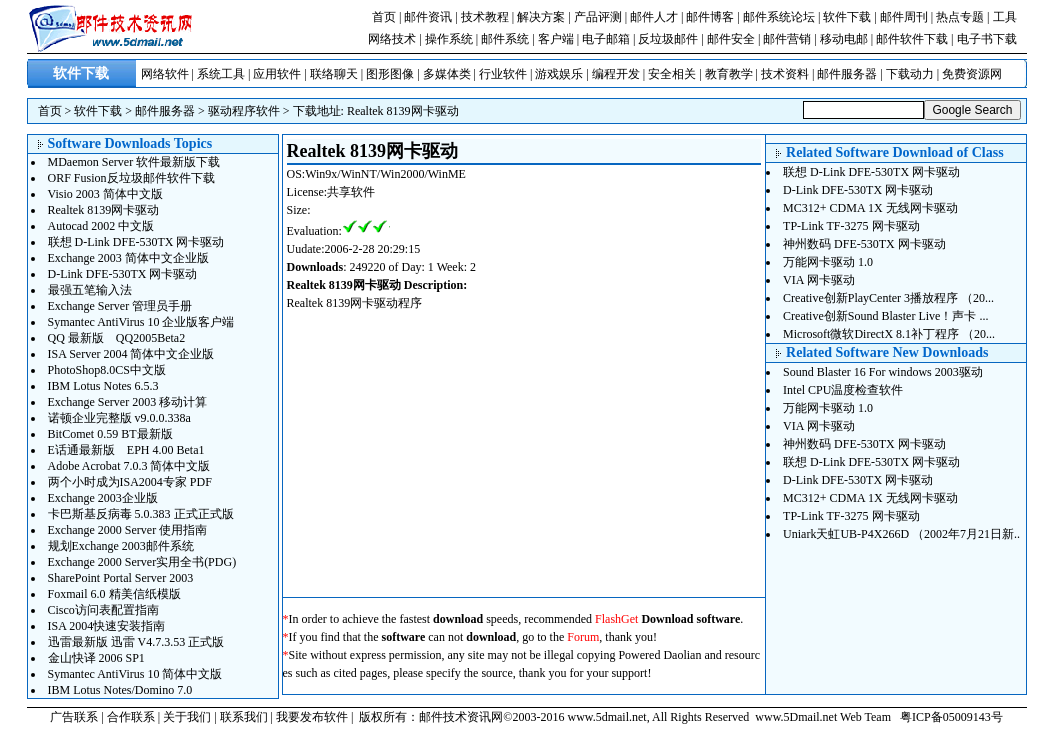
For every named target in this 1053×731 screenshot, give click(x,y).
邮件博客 (710, 17)
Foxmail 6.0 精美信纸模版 (114, 594)
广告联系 (74, 717)
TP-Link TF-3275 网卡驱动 (851, 226)
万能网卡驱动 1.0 (828, 262)
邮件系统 (505, 39)
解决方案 (541, 17)
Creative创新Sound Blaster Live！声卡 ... (885, 316)
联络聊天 (334, 74)
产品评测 (598, 17)
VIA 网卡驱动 (819, 280)
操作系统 (449, 39)
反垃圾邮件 (668, 39)
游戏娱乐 (559, 74)
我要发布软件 (312, 717)
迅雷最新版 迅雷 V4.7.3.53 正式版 (136, 642)
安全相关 (672, 74)
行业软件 (503, 74)
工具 (1005, 17)
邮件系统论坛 (779, 17)
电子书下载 (987, 39)
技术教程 (485, 17)
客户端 (556, 39)
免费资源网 (972, 74)
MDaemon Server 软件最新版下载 (134, 162)
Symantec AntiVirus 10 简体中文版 (135, 674)
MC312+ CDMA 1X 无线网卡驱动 (870, 208)
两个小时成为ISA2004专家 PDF (130, 482)
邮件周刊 (904, 17)
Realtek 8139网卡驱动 (403, 111)
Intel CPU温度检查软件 (843, 390)
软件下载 (847, 17)
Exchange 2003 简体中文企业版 (128, 258)
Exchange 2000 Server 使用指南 (128, 530)
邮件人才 (654, 17)
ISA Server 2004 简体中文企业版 (131, 354)
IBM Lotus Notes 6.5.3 (103, 386)
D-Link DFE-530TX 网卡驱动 (123, 274)
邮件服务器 (847, 74)
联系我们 (244, 717)
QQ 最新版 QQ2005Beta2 (117, 338)
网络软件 (165, 74)
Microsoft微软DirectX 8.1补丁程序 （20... (889, 334)
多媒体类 (447, 74)
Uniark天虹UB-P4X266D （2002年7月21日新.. (901, 534)
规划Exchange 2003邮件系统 (121, 546)
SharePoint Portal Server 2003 (121, 578)
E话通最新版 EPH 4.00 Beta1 (126, 450)
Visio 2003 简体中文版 (105, 194)
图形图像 (390, 74)
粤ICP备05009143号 (951, 717)
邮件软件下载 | (916, 39)
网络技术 (392, 39)
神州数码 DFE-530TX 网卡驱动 (864, 244)
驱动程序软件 (244, 111)
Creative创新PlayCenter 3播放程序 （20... (888, 298)
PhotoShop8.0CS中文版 (107, 370)
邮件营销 (787, 39)
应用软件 (277, 74)
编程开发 (616, 74)
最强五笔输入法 (90, 290)
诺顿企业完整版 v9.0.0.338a (119, 418)
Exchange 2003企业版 (103, 498)
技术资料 (785, 74)
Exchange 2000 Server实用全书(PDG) (142, 562)
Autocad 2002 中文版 (101, 226)
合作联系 (131, 717)
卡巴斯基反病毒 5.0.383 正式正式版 (141, 514)
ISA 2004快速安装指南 (107, 626)
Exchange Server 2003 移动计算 (128, 402)
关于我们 (187, 717)
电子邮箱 (606, 39)
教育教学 (729, 74)
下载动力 (910, 74)
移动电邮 (844, 39)
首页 (384, 17)
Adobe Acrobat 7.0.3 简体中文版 (129, 466)
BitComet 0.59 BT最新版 (110, 434)
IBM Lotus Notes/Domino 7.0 (120, 690)
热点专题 (960, 17)
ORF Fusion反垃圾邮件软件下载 (131, 178)
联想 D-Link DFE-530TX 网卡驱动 (136, 242)
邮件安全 (731, 39)
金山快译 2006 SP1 (96, 658)
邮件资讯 (428, 17)
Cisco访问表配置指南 (103, 610)
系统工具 (221, 74)
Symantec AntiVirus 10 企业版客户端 (141, 322)
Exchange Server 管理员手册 (120, 306)
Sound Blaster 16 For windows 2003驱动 (883, 372)
